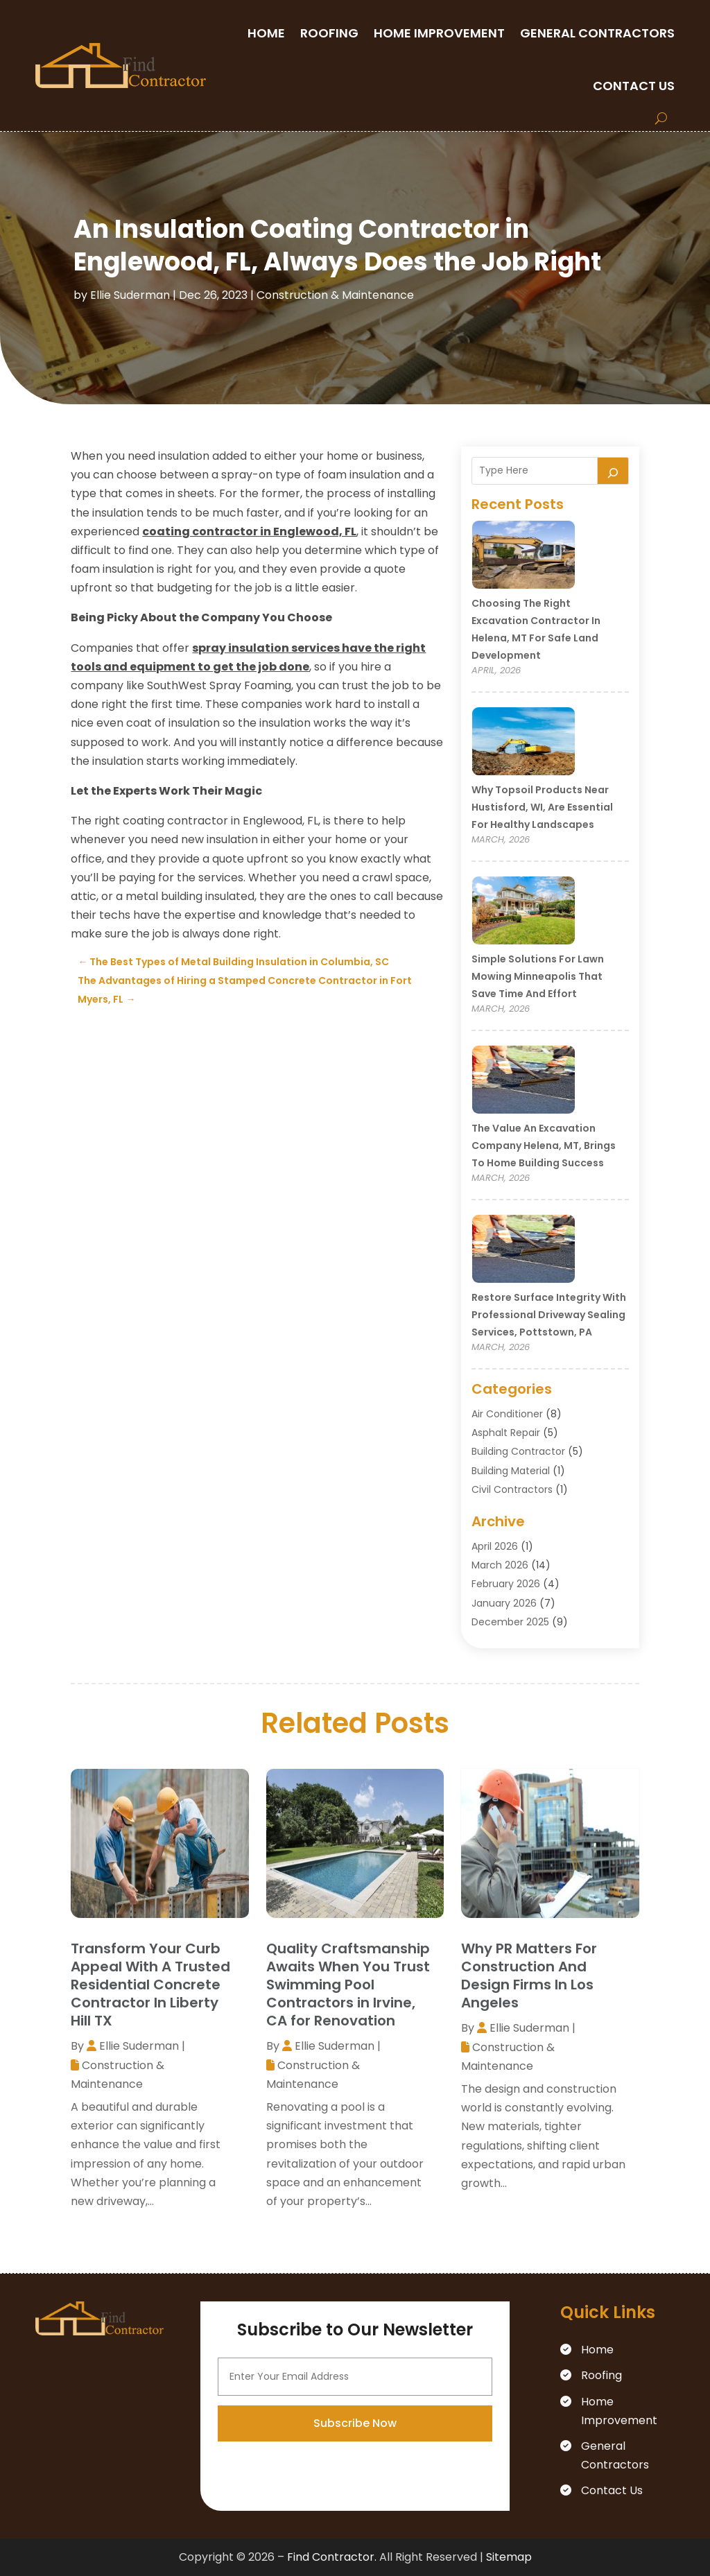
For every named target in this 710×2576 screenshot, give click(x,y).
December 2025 (510, 1622)
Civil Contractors (512, 1489)
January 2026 (504, 1603)
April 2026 (494, 1546)
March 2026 (499, 1565)
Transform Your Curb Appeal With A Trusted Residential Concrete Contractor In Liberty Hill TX (150, 1984)
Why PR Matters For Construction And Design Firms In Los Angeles (529, 1975)
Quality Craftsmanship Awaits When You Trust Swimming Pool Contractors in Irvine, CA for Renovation (348, 1984)
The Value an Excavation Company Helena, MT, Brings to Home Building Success (543, 1145)
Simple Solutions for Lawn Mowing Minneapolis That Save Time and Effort (537, 976)
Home (266, 33)
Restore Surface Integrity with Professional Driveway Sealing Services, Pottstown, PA (548, 1314)
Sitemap (509, 2557)
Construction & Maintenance (335, 295)
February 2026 (505, 1584)
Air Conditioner (507, 1414)
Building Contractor (518, 1451)
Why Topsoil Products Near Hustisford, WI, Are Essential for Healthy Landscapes (542, 807)
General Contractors (597, 33)
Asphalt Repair (505, 1433)
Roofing (329, 33)
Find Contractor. (331, 2557)
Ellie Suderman (130, 295)
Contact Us (634, 85)
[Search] (613, 471)
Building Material (510, 1471)
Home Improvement (439, 33)
